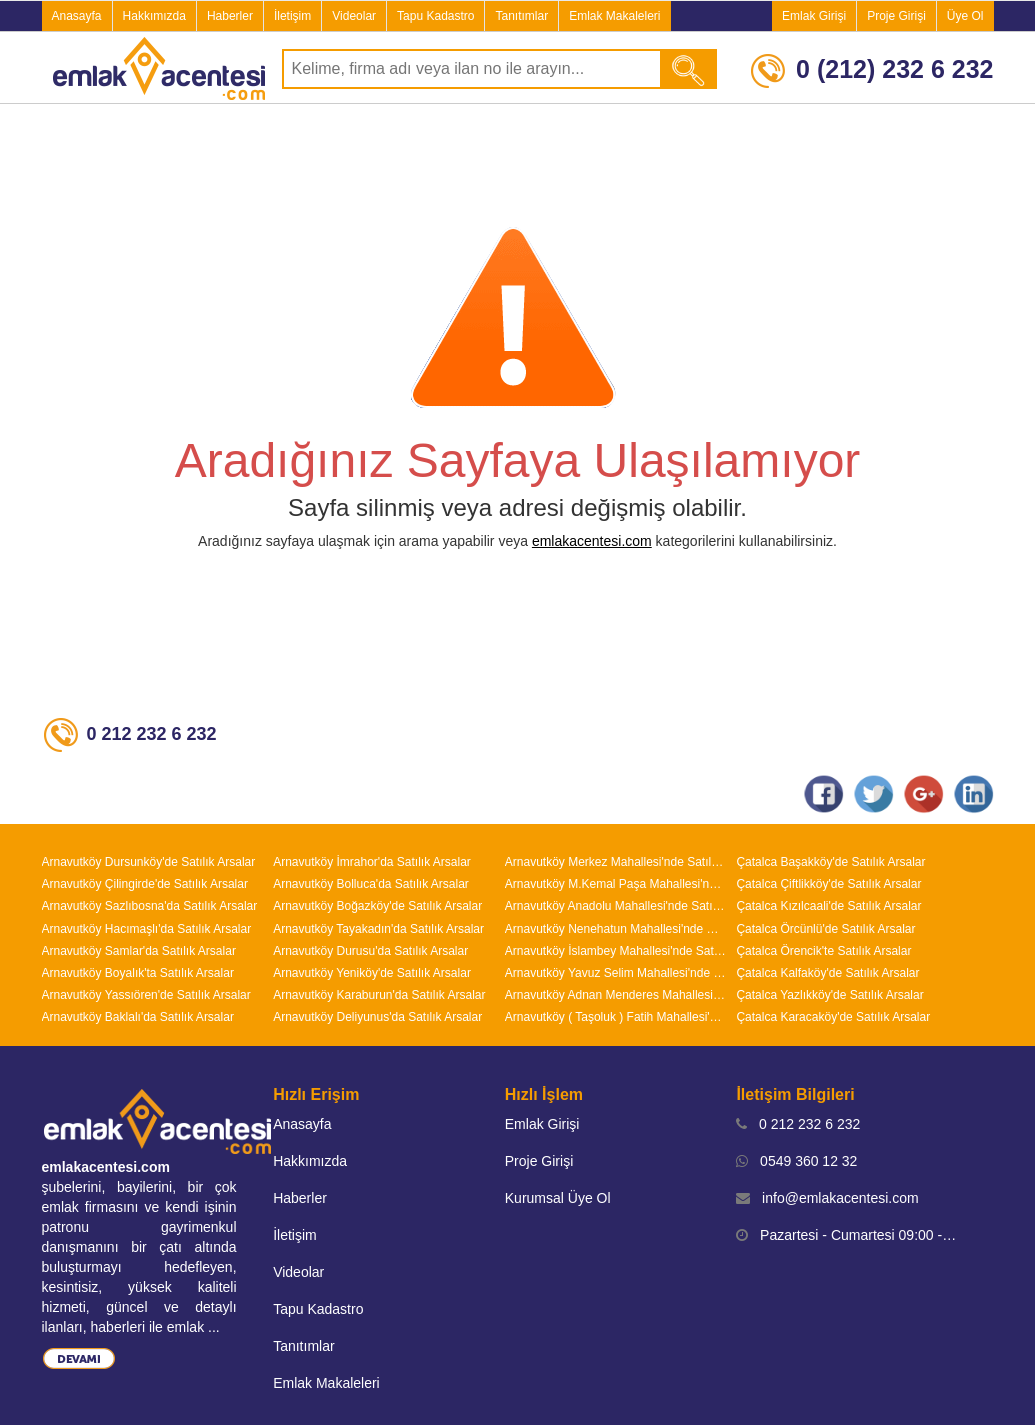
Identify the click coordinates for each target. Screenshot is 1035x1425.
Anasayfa (77, 16)
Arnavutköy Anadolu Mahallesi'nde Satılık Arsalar (616, 906)
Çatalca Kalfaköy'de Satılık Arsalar (827, 973)
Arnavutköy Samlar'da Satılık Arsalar (139, 951)
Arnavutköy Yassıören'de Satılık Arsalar (146, 995)
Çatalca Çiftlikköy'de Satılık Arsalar (828, 884)
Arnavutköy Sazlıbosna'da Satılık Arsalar (150, 906)
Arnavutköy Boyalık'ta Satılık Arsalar (138, 973)
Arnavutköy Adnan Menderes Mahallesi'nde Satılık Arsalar (616, 995)
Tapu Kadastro (435, 16)
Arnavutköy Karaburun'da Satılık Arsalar (379, 995)
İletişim (292, 16)
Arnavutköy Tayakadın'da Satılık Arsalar (378, 929)
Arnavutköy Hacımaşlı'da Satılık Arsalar (147, 929)
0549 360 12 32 (796, 1161)
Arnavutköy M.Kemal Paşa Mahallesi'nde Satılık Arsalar (616, 884)
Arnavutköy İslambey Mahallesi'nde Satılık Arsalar (616, 951)
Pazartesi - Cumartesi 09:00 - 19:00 (847, 1235)
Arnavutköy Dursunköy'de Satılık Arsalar (149, 862)
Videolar (354, 16)
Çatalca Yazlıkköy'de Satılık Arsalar (829, 995)
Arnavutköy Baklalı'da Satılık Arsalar (138, 1017)
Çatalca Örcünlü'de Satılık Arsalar (825, 929)
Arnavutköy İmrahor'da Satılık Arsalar (372, 862)
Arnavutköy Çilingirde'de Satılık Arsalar (145, 884)
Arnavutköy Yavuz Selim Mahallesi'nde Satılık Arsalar (616, 973)
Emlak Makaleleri (614, 16)
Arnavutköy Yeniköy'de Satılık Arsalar (372, 973)
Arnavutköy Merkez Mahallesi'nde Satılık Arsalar (616, 862)
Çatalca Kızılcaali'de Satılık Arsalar (828, 906)
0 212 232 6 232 (798, 1124)
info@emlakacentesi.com (827, 1198)
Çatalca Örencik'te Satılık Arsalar (823, 951)
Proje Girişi (896, 16)
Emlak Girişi (814, 16)
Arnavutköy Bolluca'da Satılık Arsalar (371, 884)
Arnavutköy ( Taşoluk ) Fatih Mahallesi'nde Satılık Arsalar (616, 1017)
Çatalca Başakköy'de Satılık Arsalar (830, 862)
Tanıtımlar (521, 16)
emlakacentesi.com (592, 541)
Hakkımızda (154, 16)
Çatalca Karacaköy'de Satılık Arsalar (833, 1017)
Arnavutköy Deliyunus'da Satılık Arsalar (377, 1017)
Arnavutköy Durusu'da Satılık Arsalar (370, 951)
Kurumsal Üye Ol (558, 1198)
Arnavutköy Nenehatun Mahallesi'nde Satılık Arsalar (616, 929)
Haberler (230, 16)
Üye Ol (965, 16)
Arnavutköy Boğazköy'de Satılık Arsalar (377, 906)
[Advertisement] (518, 164)
